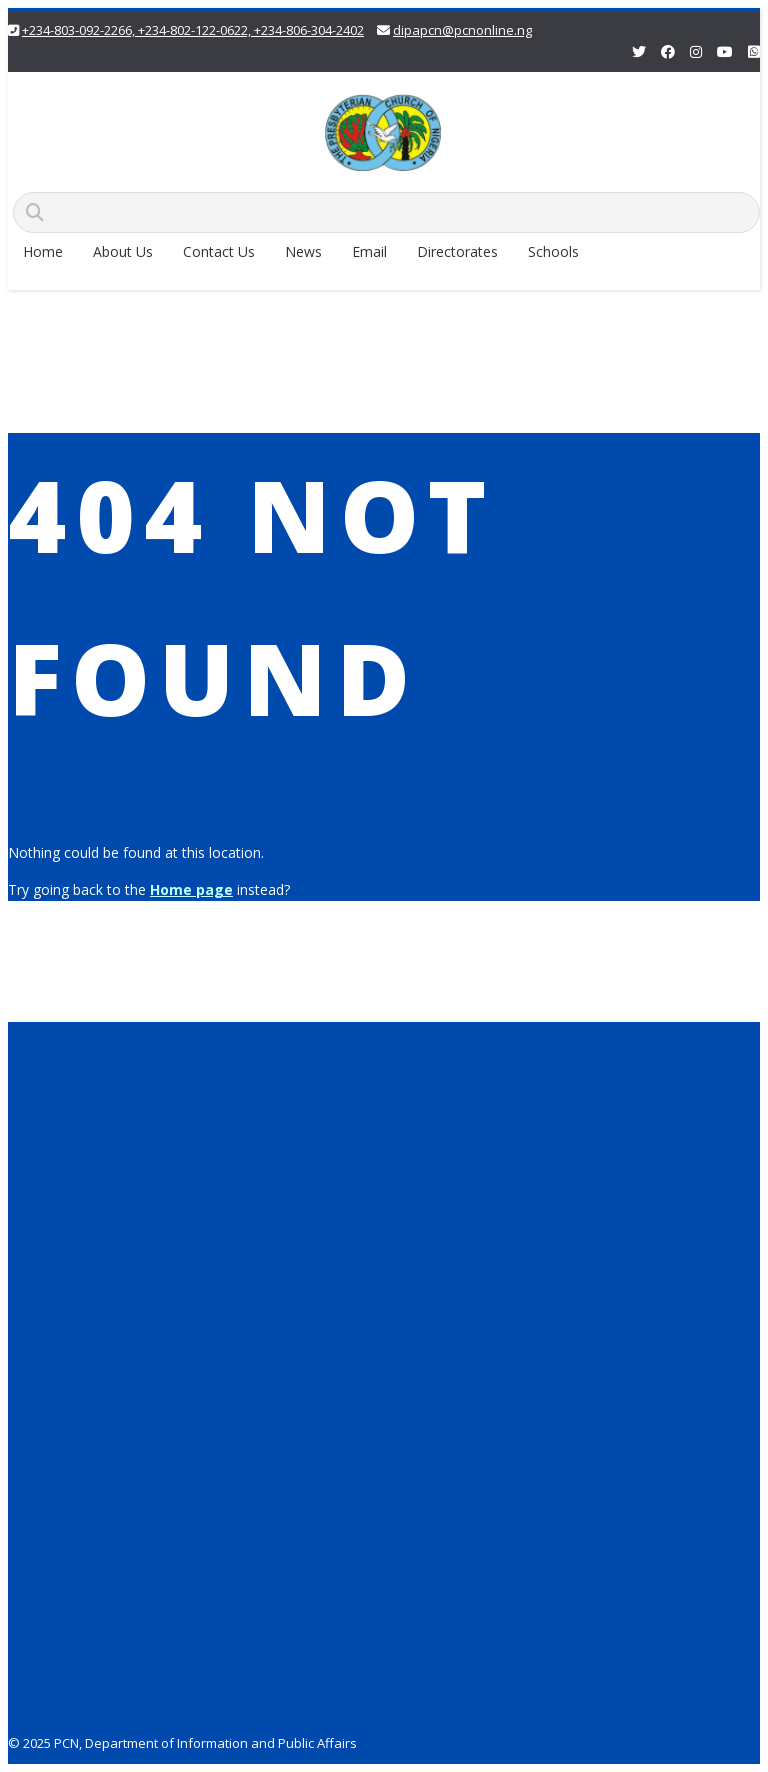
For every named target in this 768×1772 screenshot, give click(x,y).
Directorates (457, 251)
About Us (123, 251)
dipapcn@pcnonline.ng (462, 30)
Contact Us (219, 251)
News (303, 251)
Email (369, 251)
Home (43, 251)
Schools (553, 251)
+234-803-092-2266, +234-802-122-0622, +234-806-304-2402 (193, 30)
